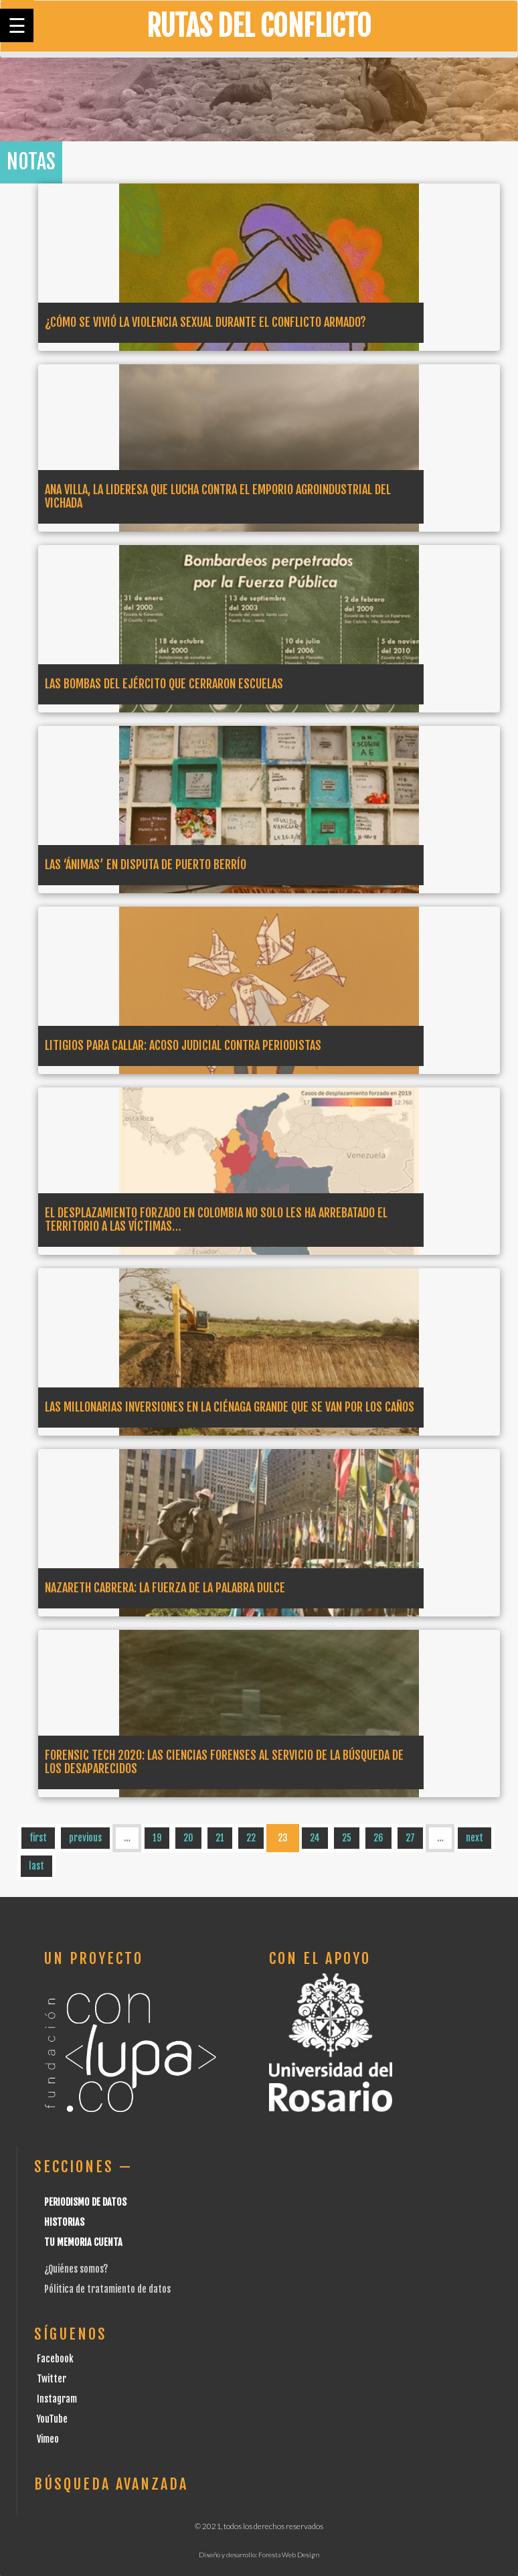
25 (346, 1837)
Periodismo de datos (85, 2202)
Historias (64, 2222)
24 (315, 1837)
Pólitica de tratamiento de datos (107, 2289)
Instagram (57, 2399)
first (38, 1837)
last (36, 1866)
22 (251, 1837)
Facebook (55, 2358)
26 (378, 1837)
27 (410, 1837)
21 (219, 1837)
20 (188, 1837)
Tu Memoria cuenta (83, 2242)
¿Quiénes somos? (76, 2269)
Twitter (51, 2378)
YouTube (52, 2419)
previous (85, 1837)
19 (157, 1837)
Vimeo (48, 2439)
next (474, 1837)
